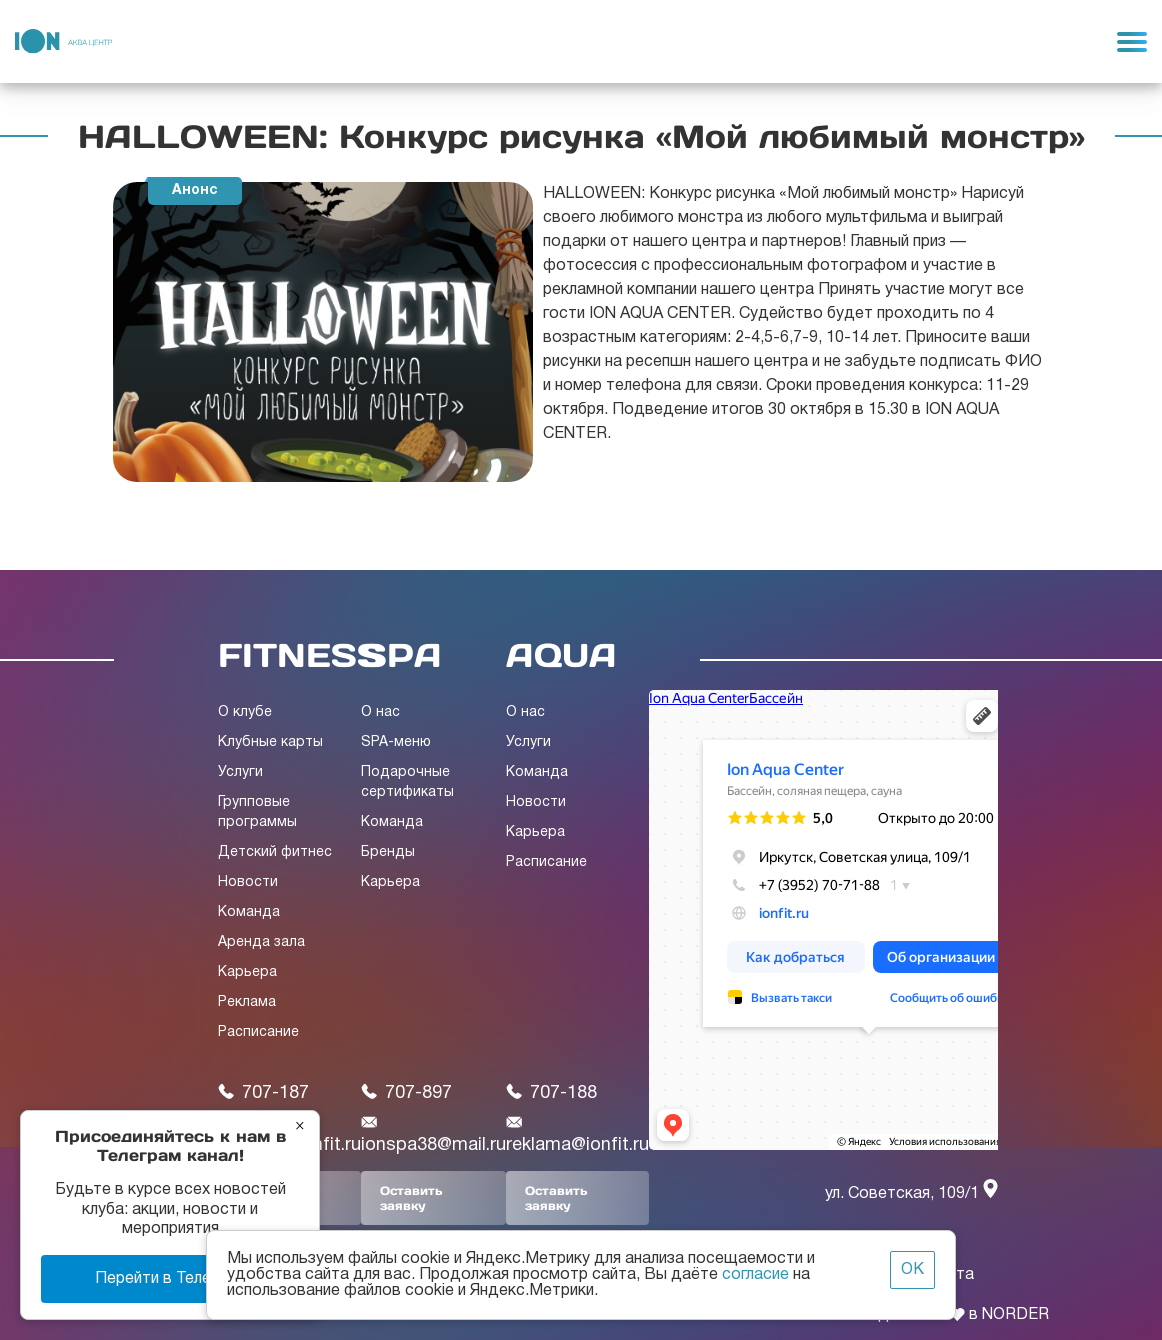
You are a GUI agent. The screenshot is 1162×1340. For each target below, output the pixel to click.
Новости (248, 882)
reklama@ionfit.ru (577, 1134)
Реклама (247, 1002)
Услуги (240, 772)
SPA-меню (396, 742)
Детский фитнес (275, 852)
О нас (380, 712)
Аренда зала (261, 942)
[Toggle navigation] (1132, 41)
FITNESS (300, 655)
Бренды (388, 852)
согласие (755, 1275)
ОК (912, 1270)
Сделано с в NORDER (958, 1315)
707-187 (263, 1092)
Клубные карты (270, 742)
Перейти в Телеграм (170, 1279)
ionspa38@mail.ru (433, 1134)
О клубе (245, 712)
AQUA (561, 655)
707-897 (406, 1092)
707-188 (551, 1092)
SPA (401, 655)
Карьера (247, 972)
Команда (249, 912)
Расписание (258, 1032)
